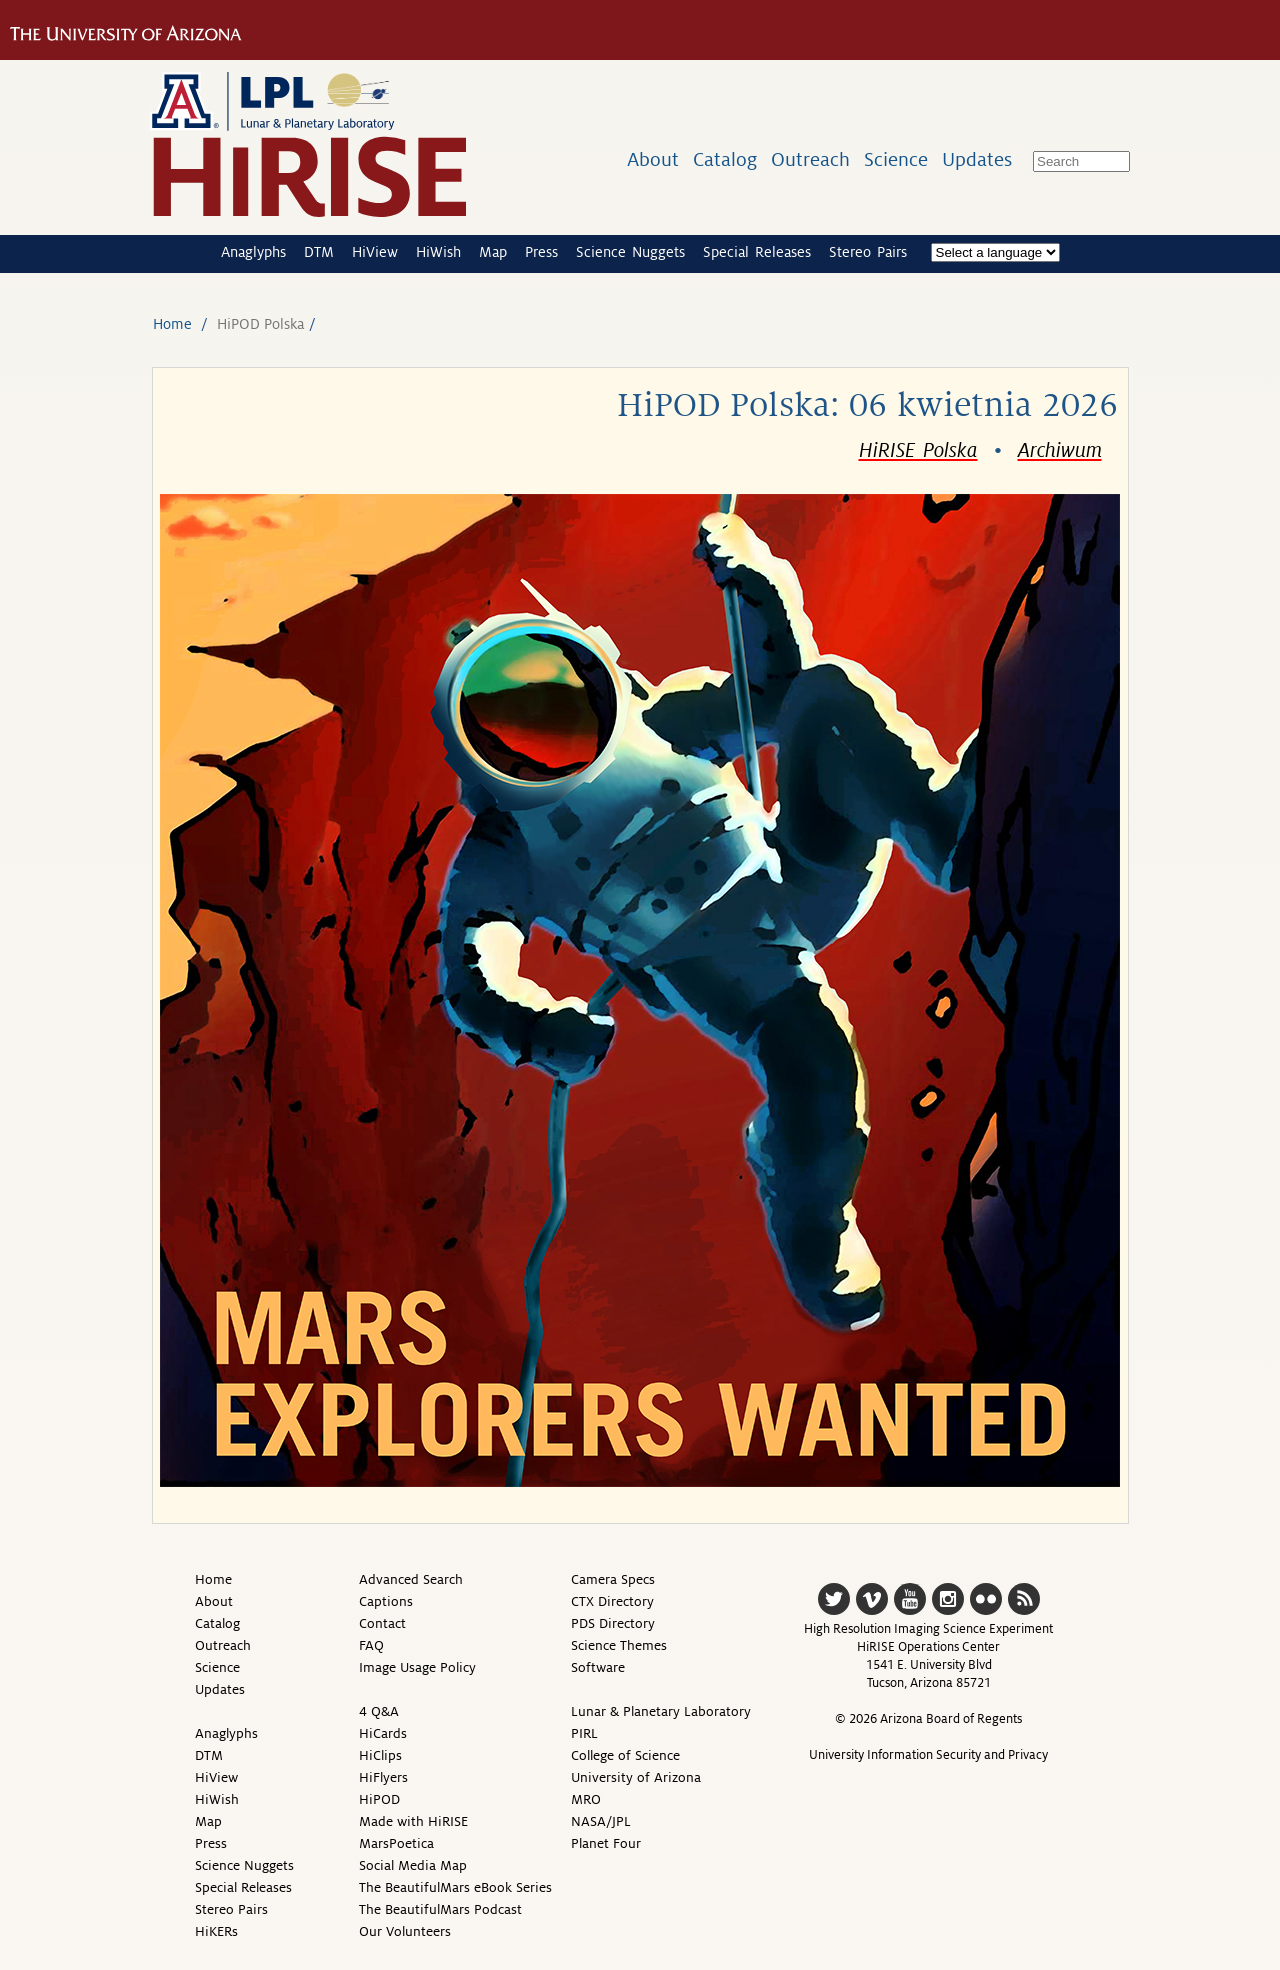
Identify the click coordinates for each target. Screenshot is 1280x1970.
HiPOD (379, 1799)
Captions (386, 1601)
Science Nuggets (630, 252)
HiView (375, 252)
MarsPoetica (396, 1843)
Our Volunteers (405, 1931)
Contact (382, 1623)
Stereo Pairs (868, 252)
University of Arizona (636, 1777)
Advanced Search (411, 1579)
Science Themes (619, 1645)
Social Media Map (413, 1865)
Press (541, 252)
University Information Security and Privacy (928, 1755)
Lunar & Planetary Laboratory (661, 1711)
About (653, 159)
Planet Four (606, 1843)
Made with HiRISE (413, 1821)
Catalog (725, 159)
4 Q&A (379, 1711)
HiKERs (216, 1931)
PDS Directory (613, 1623)
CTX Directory (612, 1601)
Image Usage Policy (417, 1667)
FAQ (371, 1645)
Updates (977, 159)
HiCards (383, 1733)
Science (896, 159)
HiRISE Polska (918, 451)
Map (493, 252)
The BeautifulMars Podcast (440, 1909)
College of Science (625, 1755)
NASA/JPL (601, 1821)
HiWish (438, 252)
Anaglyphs (253, 252)
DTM (319, 252)
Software (598, 1667)
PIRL (584, 1733)
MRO (586, 1799)
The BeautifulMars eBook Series (455, 1887)
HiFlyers (383, 1777)
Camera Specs (613, 1579)
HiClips (380, 1755)
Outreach (810, 159)
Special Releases (757, 252)
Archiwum (1060, 451)
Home (172, 324)
